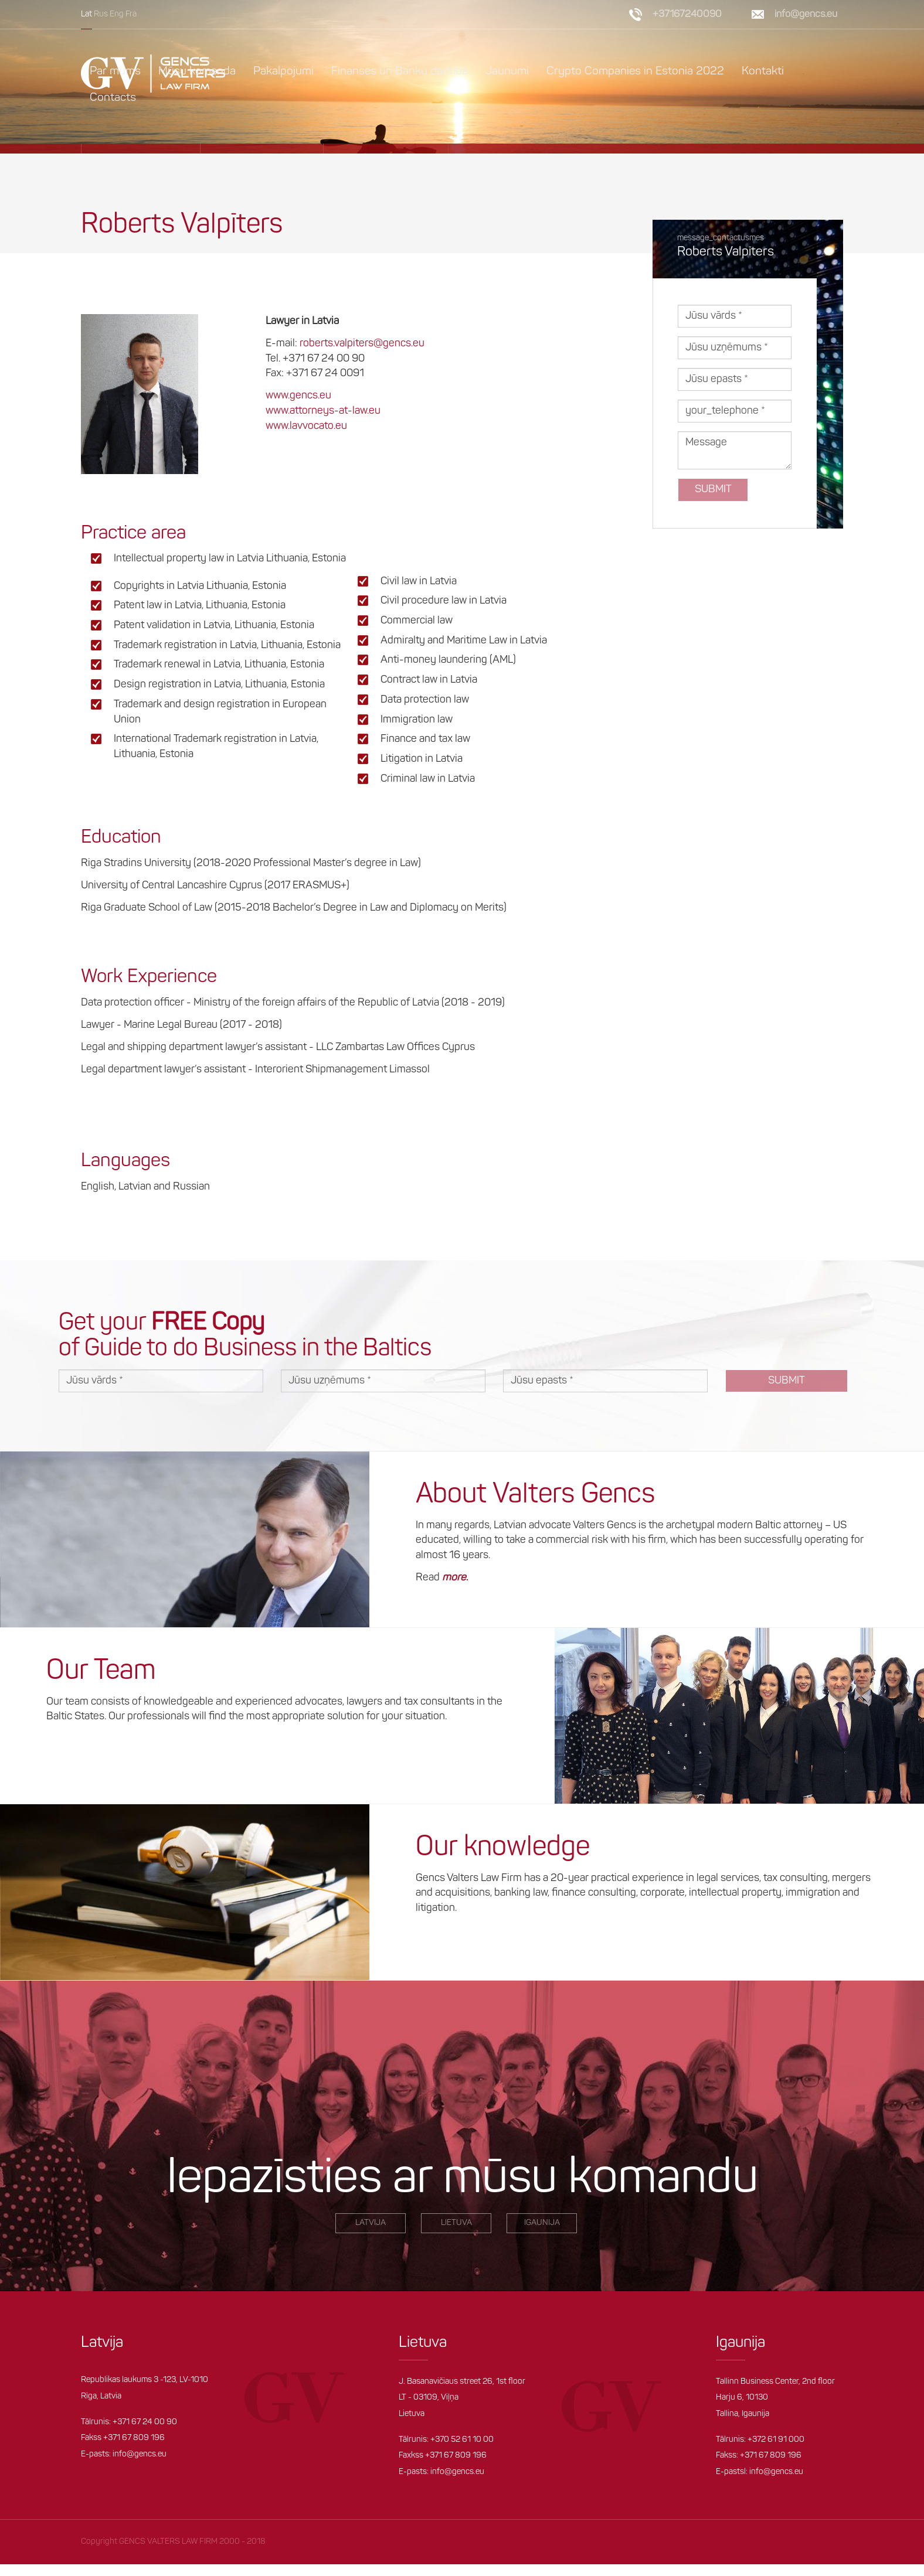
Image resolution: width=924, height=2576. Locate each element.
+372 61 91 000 (776, 2439)
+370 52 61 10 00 (462, 2439)
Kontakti (763, 71)
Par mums (115, 71)
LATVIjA (370, 2223)
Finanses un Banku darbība (399, 71)
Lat (86, 14)
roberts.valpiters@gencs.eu (362, 343)
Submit (713, 489)
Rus (101, 14)
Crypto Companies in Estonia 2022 (635, 71)
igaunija (542, 2223)
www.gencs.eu (298, 395)
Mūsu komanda (197, 71)
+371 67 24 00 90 (145, 2422)
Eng (117, 14)
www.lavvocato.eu (306, 426)
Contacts (113, 98)
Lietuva (456, 2223)
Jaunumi (507, 71)
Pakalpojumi (283, 71)
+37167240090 (687, 14)
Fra (131, 14)
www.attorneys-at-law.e (320, 411)
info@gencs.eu (805, 14)
